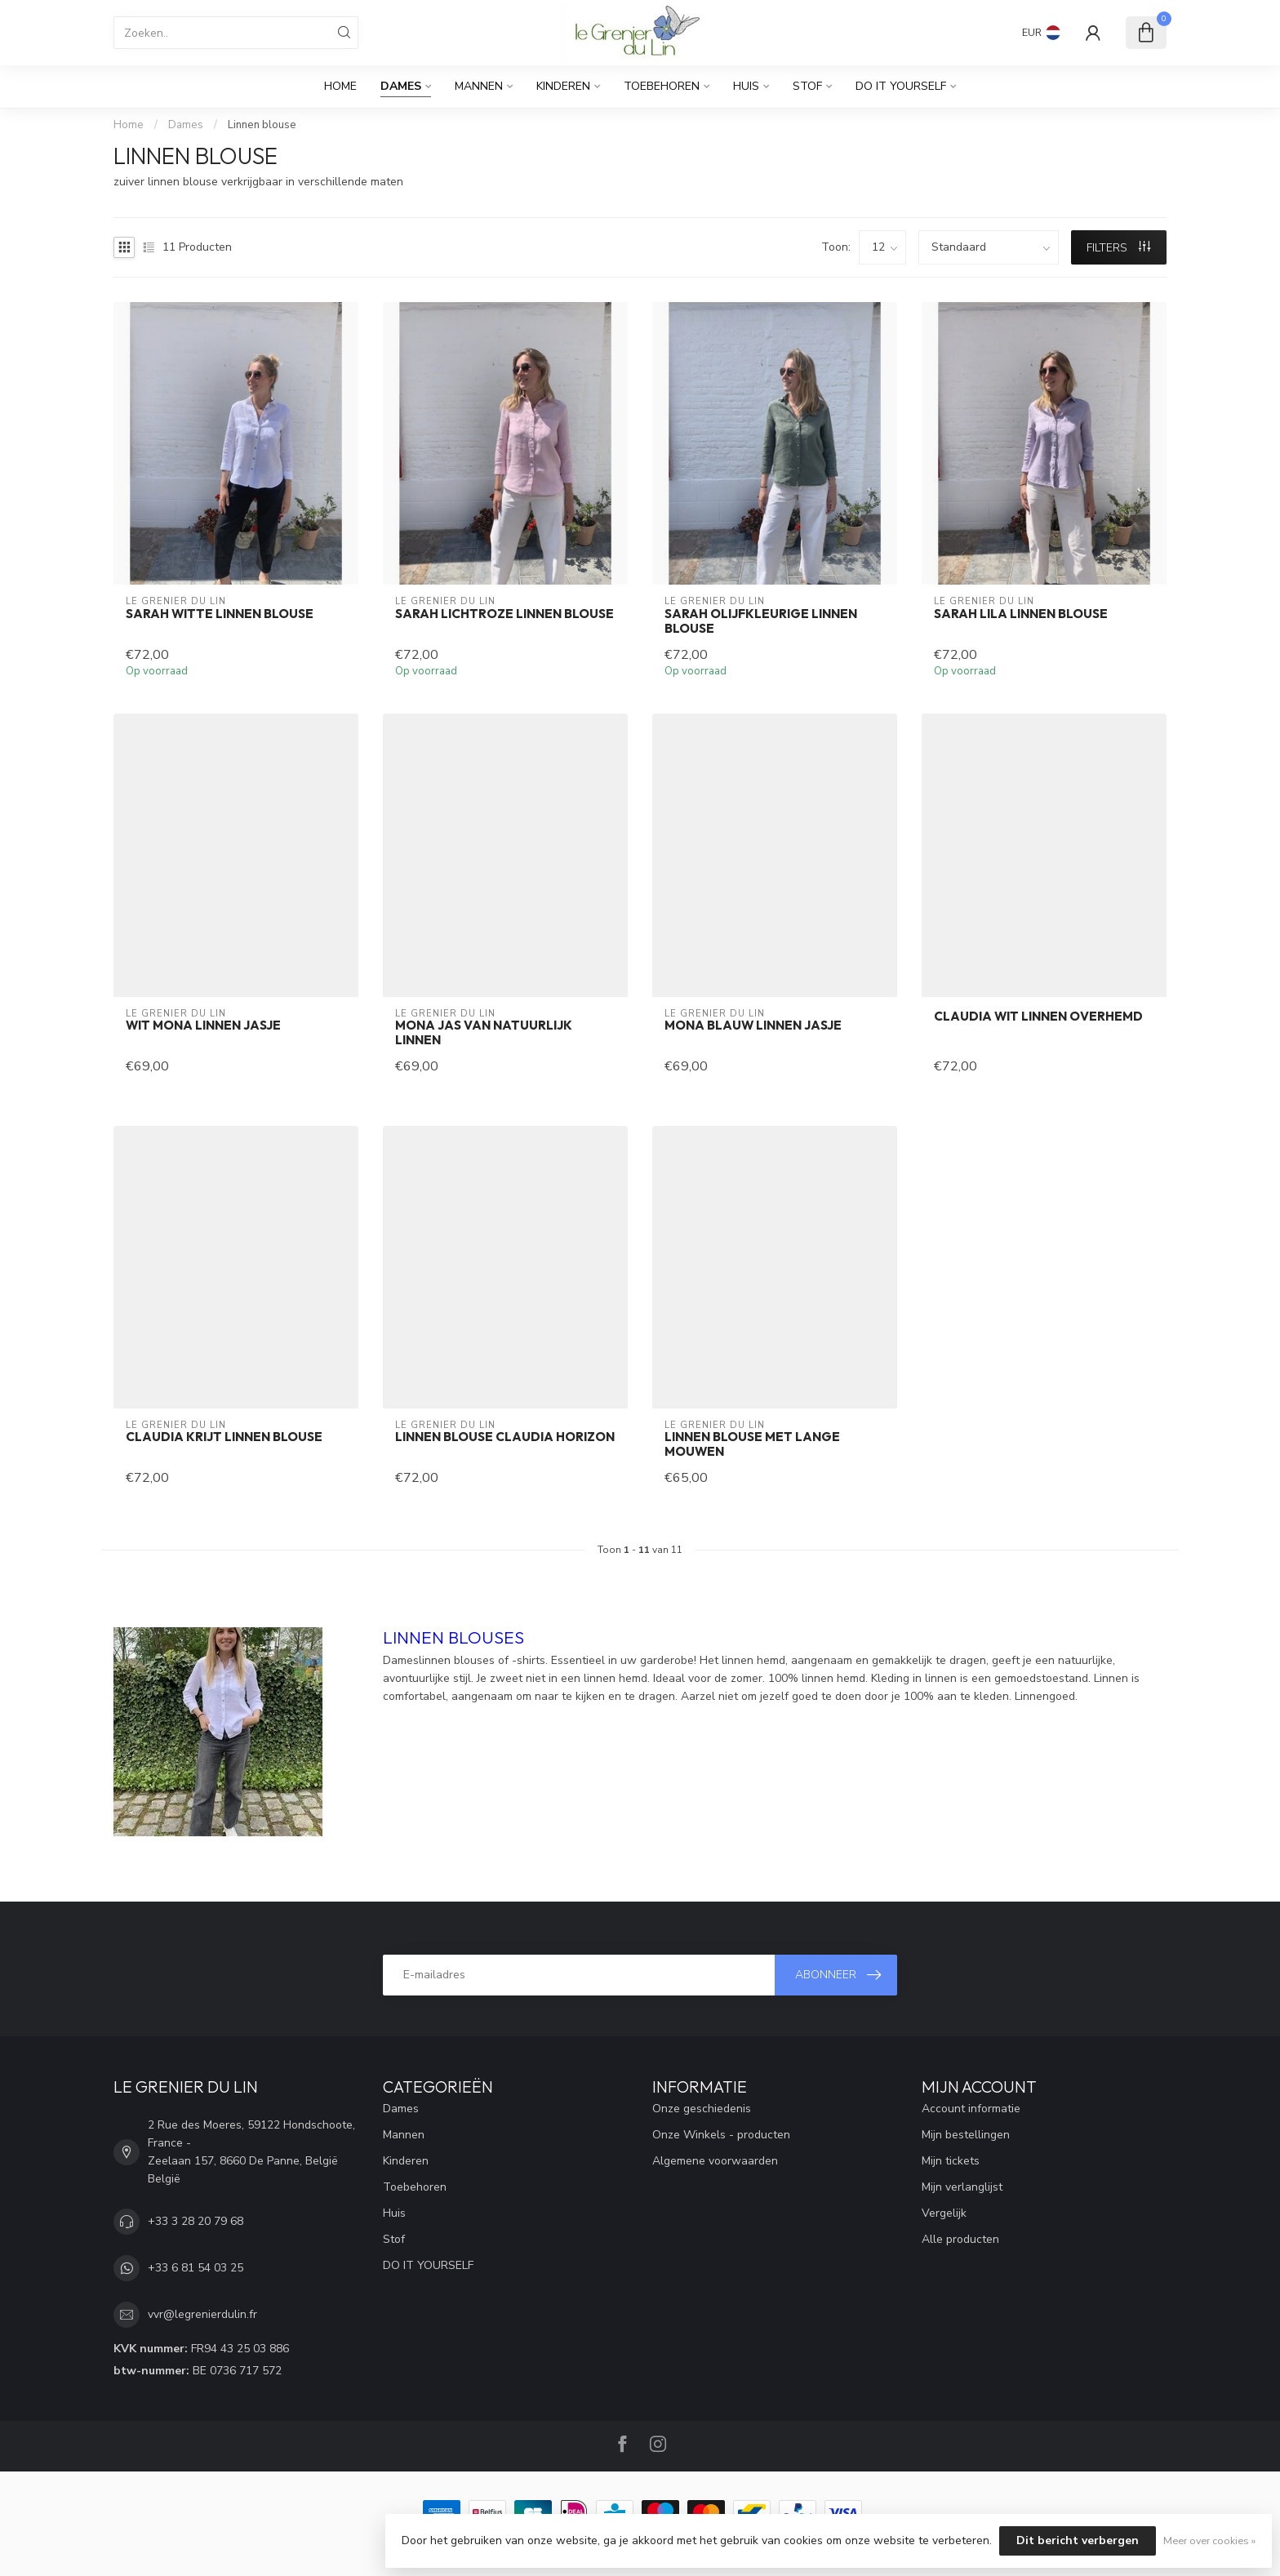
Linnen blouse (262, 125)
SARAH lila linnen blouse (1021, 614)
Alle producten (960, 2239)
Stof (807, 86)
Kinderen (563, 86)
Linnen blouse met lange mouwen (752, 1444)
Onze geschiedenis (701, 2108)
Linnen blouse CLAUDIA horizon (505, 1437)
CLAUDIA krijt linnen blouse (224, 1437)
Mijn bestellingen (966, 2134)
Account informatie (971, 2108)
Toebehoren (662, 86)
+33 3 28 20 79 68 (195, 2221)
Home (340, 86)
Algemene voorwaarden (715, 2161)
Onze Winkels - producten (721, 2134)
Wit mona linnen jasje (203, 1025)
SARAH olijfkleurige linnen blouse (760, 621)
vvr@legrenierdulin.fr (202, 2314)
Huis (746, 86)
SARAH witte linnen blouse (219, 614)
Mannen (479, 86)
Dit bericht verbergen (1077, 2540)
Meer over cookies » (1209, 2540)
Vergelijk (944, 2213)
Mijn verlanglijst (962, 2187)
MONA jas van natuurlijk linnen (483, 1033)
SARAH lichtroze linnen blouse (504, 614)
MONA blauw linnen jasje (753, 1025)
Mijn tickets (951, 2161)
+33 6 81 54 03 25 (195, 2268)
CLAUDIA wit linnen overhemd (1038, 1016)
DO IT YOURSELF (901, 86)
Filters (1118, 248)
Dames (400, 86)
